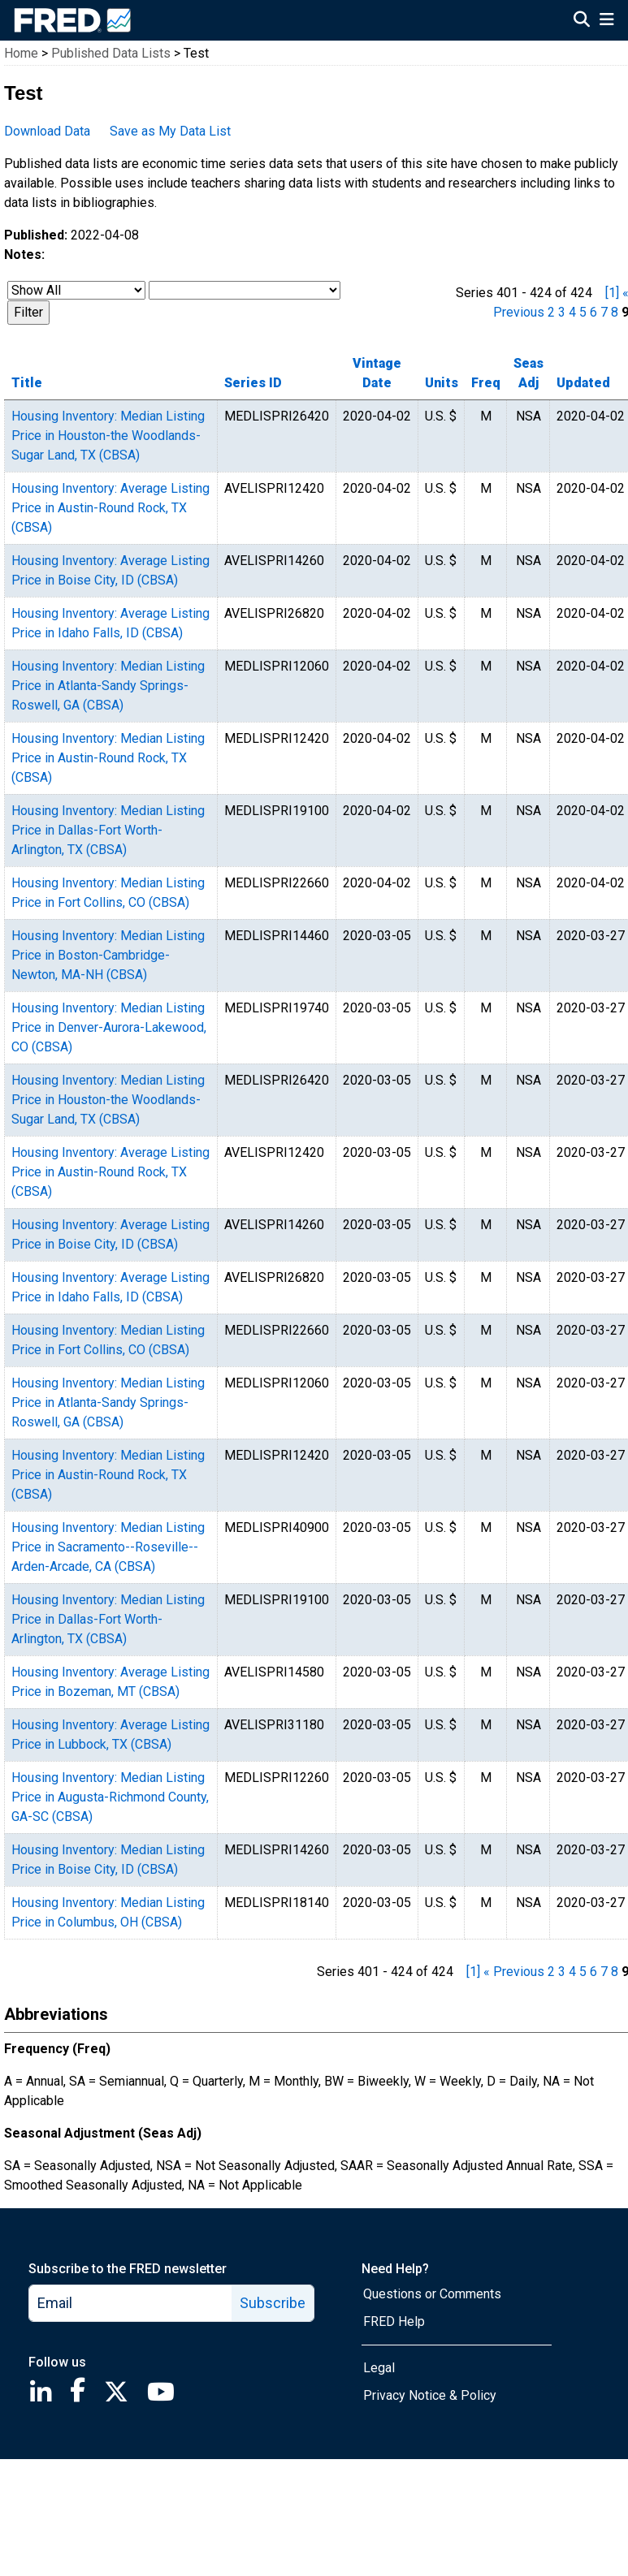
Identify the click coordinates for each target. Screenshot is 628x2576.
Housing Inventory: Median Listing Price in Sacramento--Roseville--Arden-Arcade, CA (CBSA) (108, 1547)
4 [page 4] (572, 312)
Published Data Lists (111, 53)
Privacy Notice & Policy (429, 2395)
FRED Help (394, 2321)
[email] (130, 2303)
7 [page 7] (604, 312)
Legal (379, 2367)
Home (21, 53)
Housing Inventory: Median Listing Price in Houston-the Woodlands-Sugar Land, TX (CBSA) (108, 435)
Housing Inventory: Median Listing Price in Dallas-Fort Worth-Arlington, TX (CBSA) (108, 830)
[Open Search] (581, 21)
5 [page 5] (583, 312)
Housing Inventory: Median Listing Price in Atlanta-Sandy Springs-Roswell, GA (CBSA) (108, 685)
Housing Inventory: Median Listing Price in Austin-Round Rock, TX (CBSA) (108, 758)
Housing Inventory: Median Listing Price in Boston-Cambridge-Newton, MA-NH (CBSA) (108, 955)
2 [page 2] (551, 312)
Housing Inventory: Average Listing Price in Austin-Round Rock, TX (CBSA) (110, 508)
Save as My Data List (170, 131)
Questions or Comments (432, 2294)
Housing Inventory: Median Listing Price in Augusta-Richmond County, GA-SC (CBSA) (110, 1797)
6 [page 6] (593, 312)
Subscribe (272, 2302)
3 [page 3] (561, 312)
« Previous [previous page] (513, 1971)
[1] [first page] (612, 292)
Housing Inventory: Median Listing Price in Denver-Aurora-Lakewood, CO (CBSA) (108, 1027)
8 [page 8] (614, 312)
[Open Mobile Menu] (606, 21)
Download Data (47, 131)
